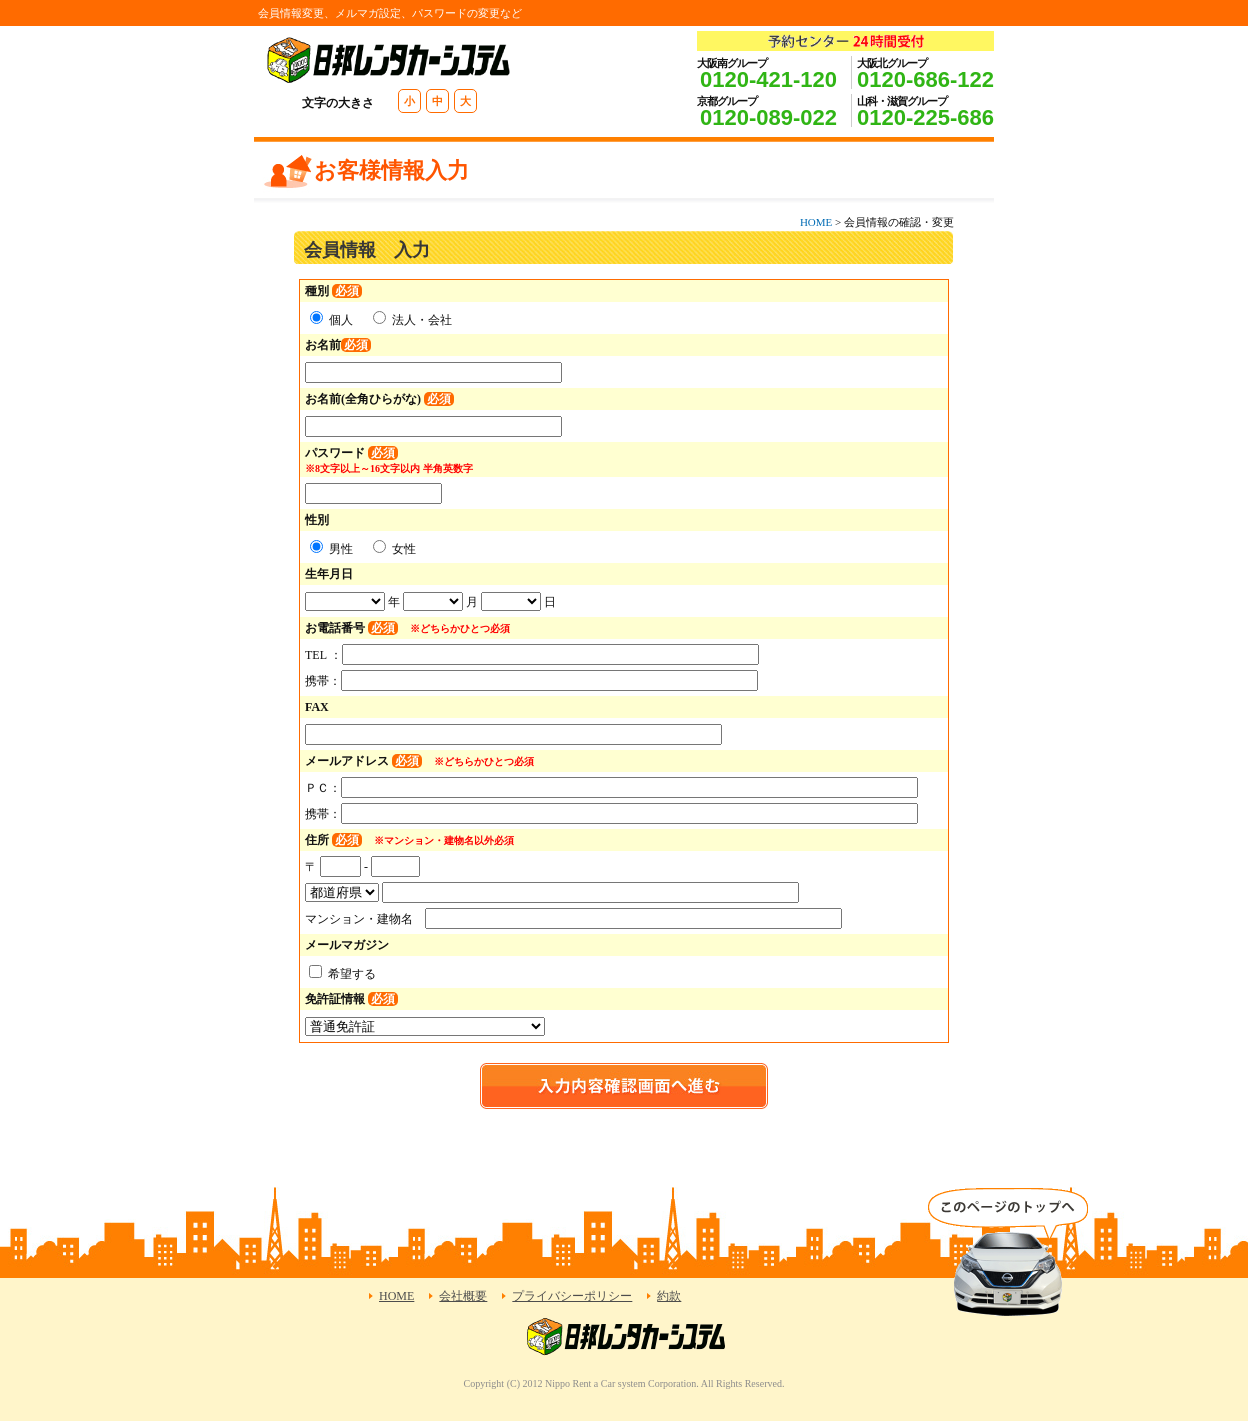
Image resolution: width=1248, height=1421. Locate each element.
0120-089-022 (768, 117)
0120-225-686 (925, 117)
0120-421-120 (768, 79)
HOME (816, 222)
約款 (669, 1296)
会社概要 (463, 1296)
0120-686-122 (925, 79)
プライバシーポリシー (572, 1296)
